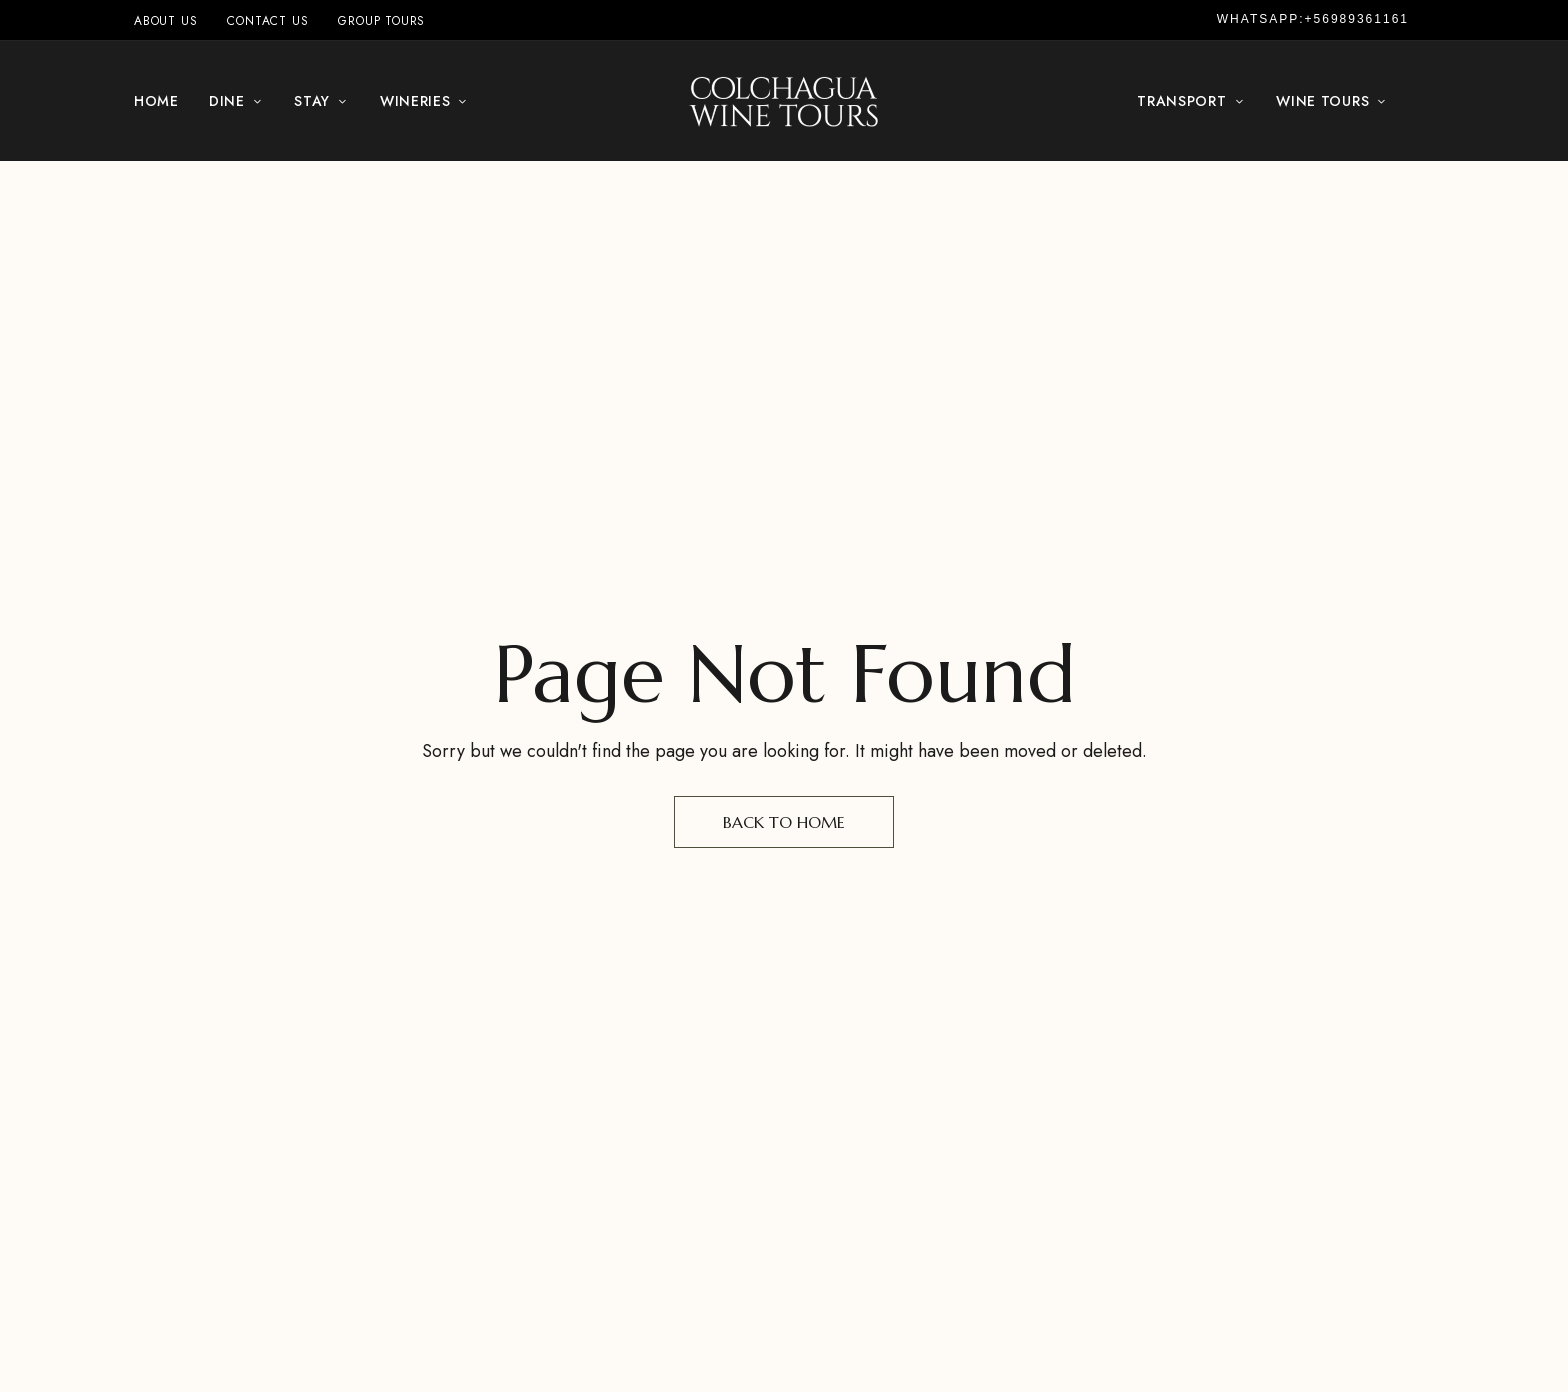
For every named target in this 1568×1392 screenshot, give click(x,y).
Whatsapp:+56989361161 (1313, 19)
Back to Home (784, 822)
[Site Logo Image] (784, 101)
